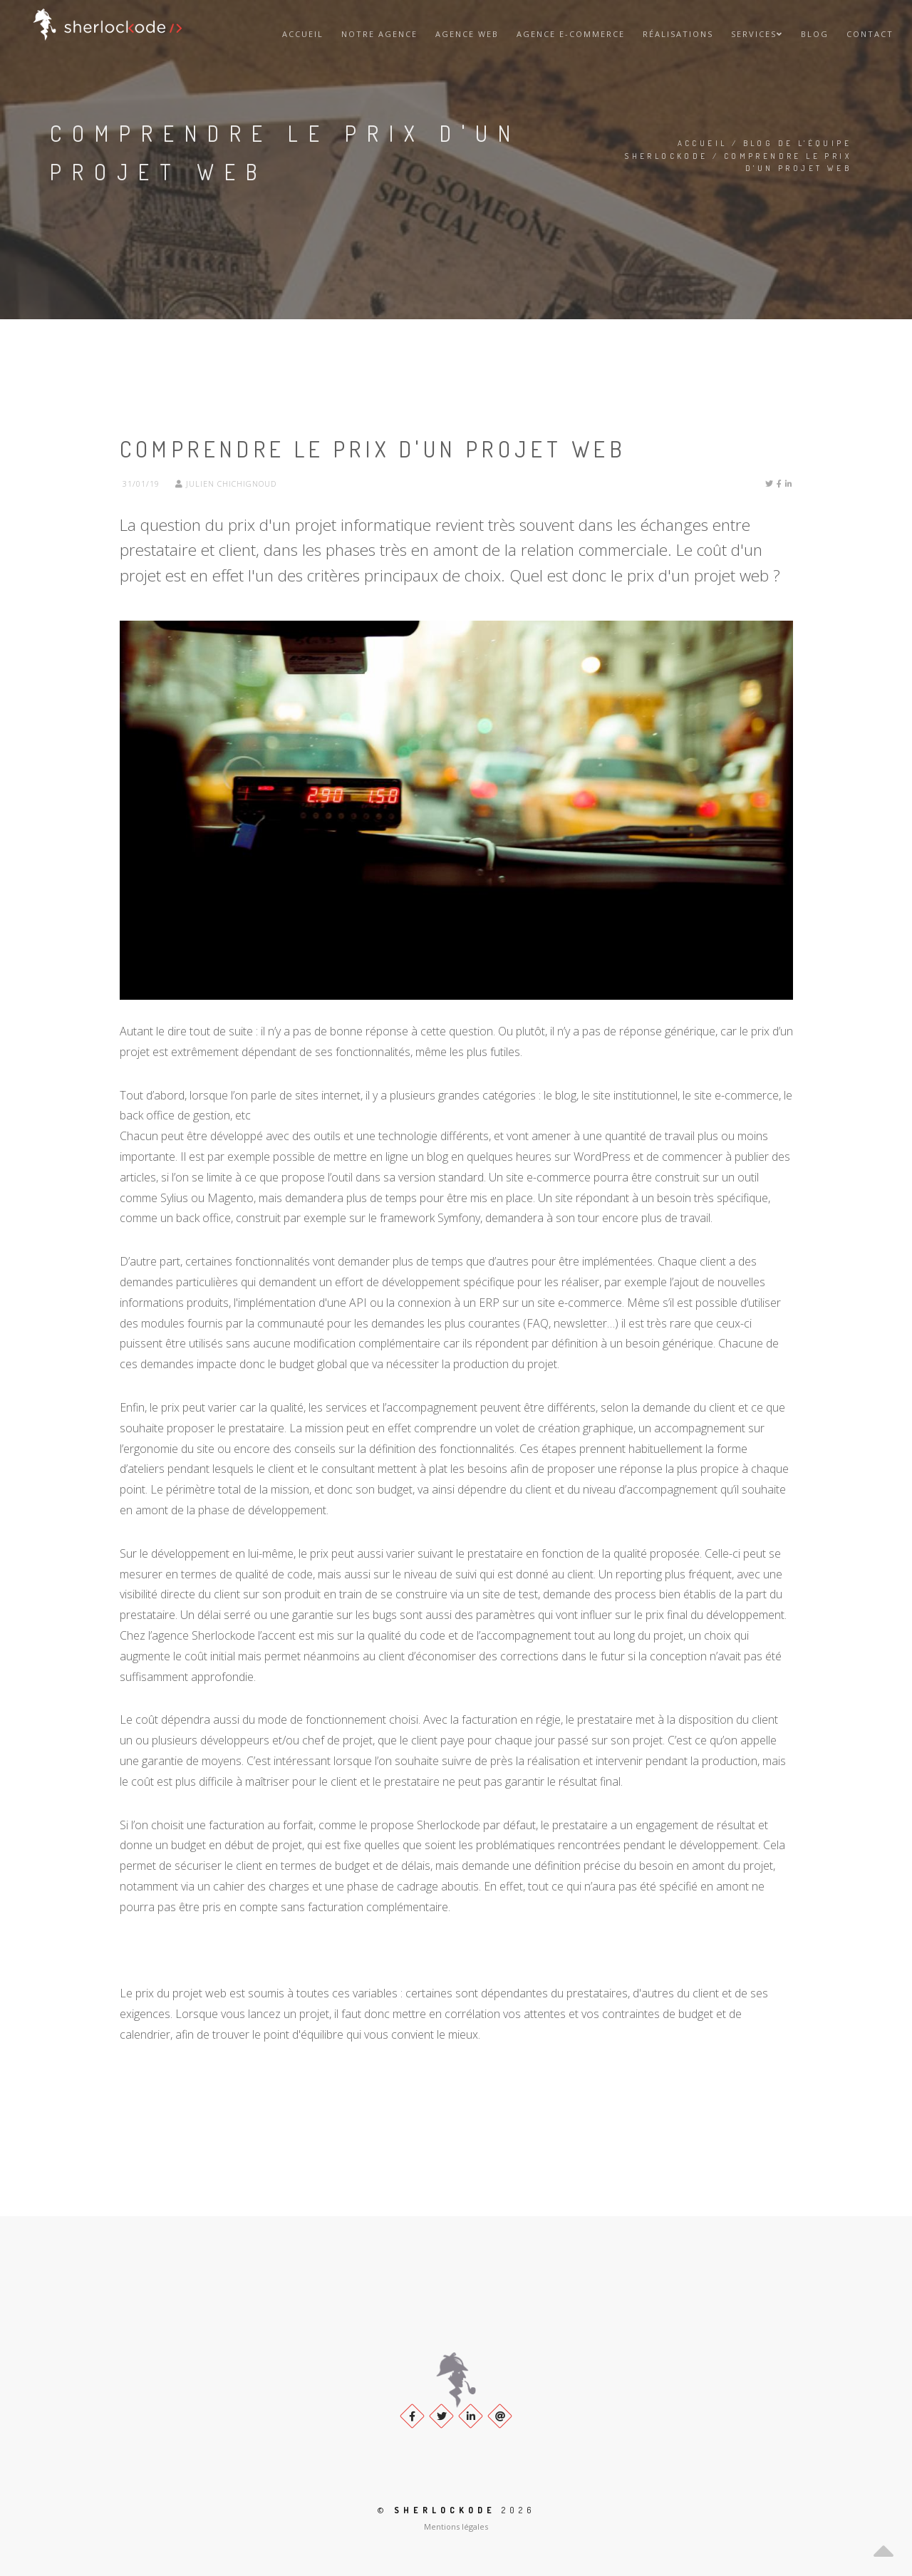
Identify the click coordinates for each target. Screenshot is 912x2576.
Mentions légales (456, 2526)
